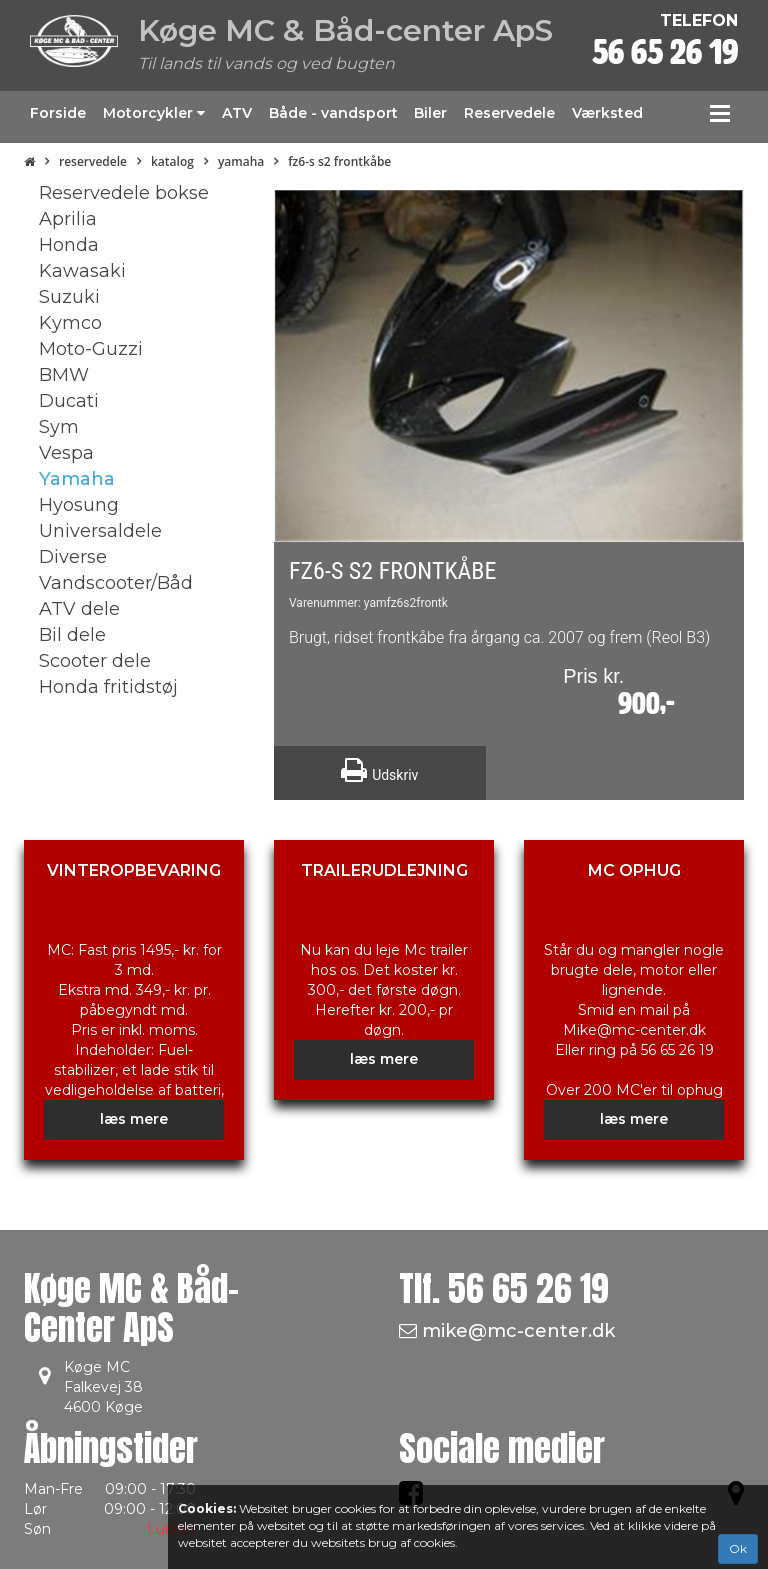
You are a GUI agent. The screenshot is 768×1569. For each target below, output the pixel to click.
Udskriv (379, 770)
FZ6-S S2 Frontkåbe (339, 161)
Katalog (172, 161)
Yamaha (241, 161)
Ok (738, 1548)
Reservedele (93, 161)
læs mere (134, 1119)
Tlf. (504, 1288)
